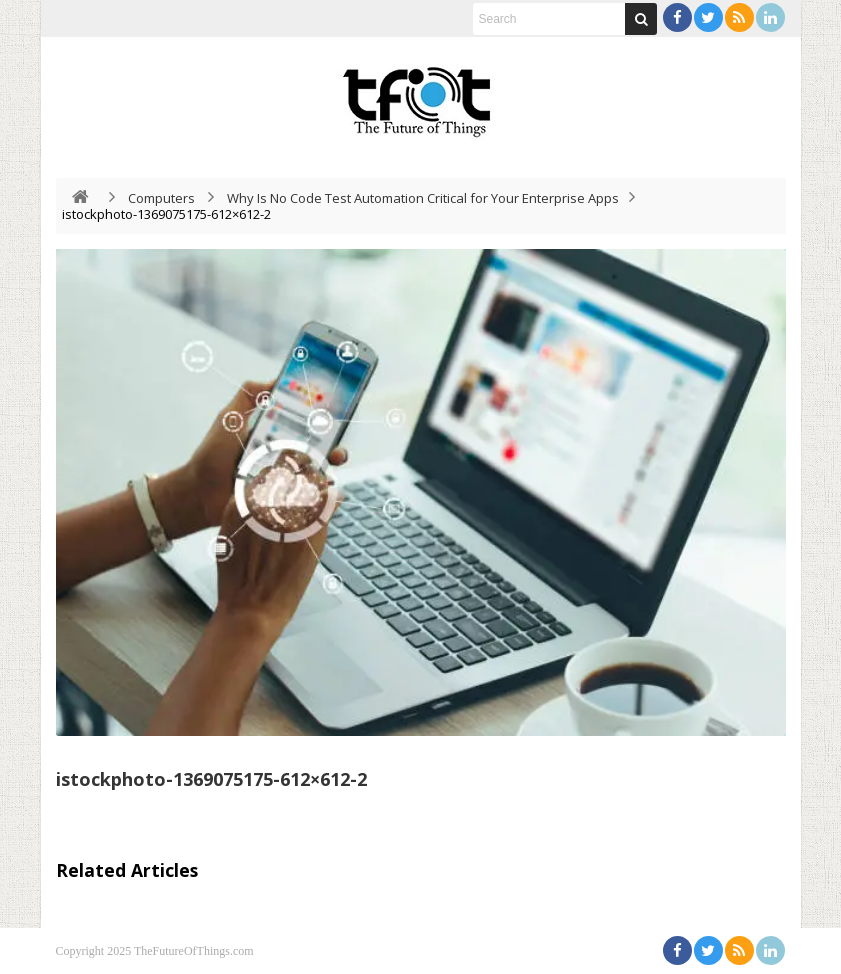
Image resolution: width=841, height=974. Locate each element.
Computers (161, 198)
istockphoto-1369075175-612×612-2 (211, 779)
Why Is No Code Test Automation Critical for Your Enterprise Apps (423, 198)
